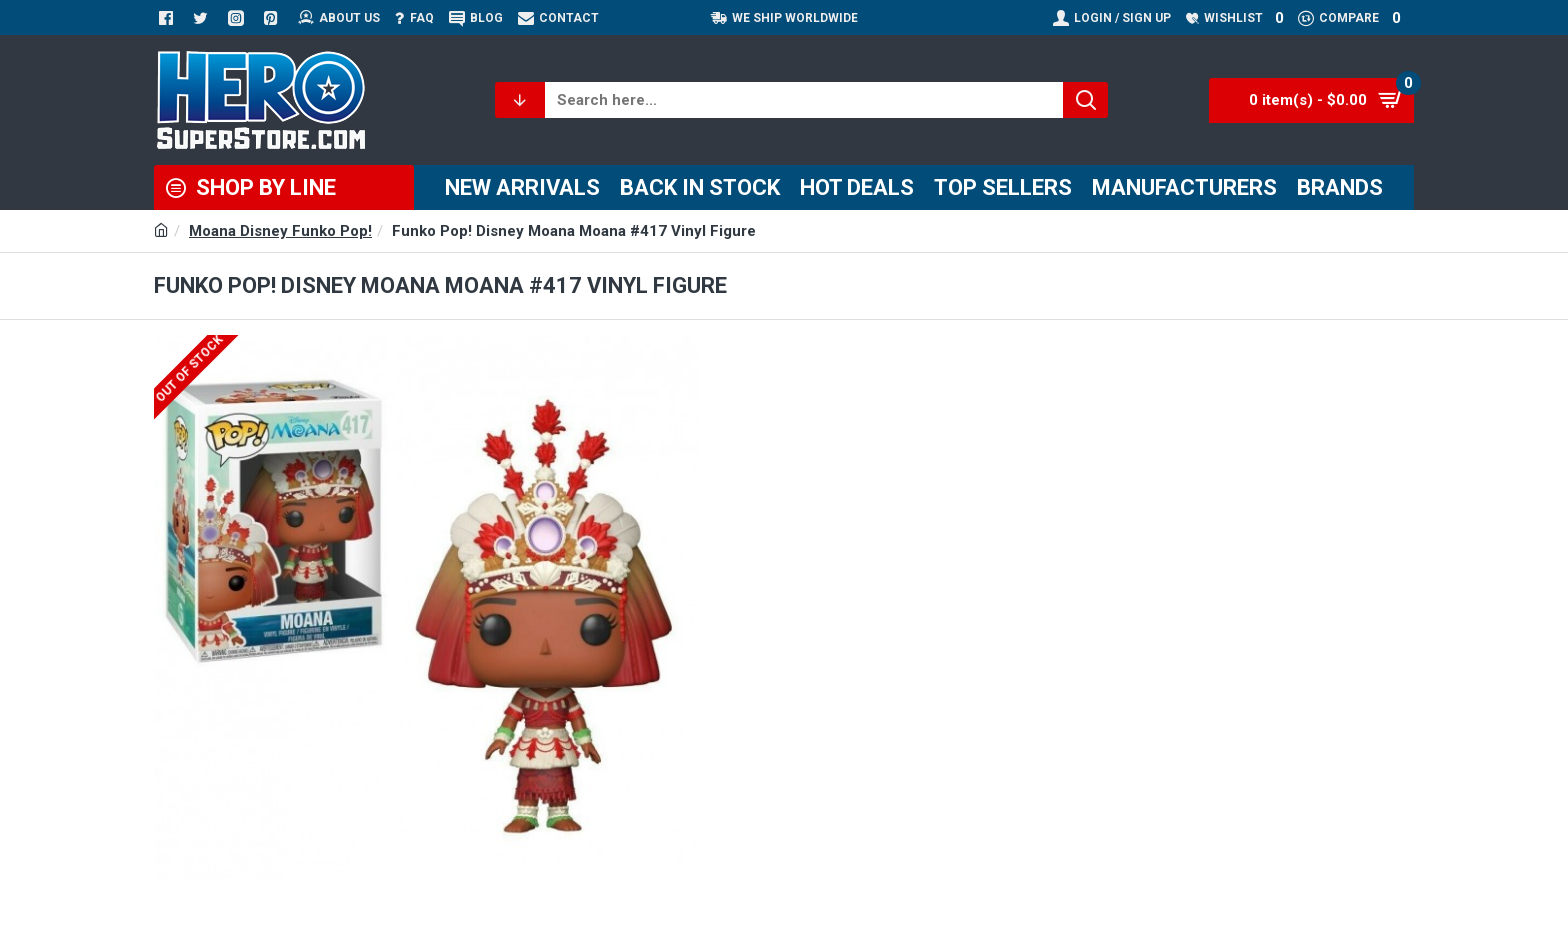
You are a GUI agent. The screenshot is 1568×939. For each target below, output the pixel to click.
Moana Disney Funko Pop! (280, 231)
